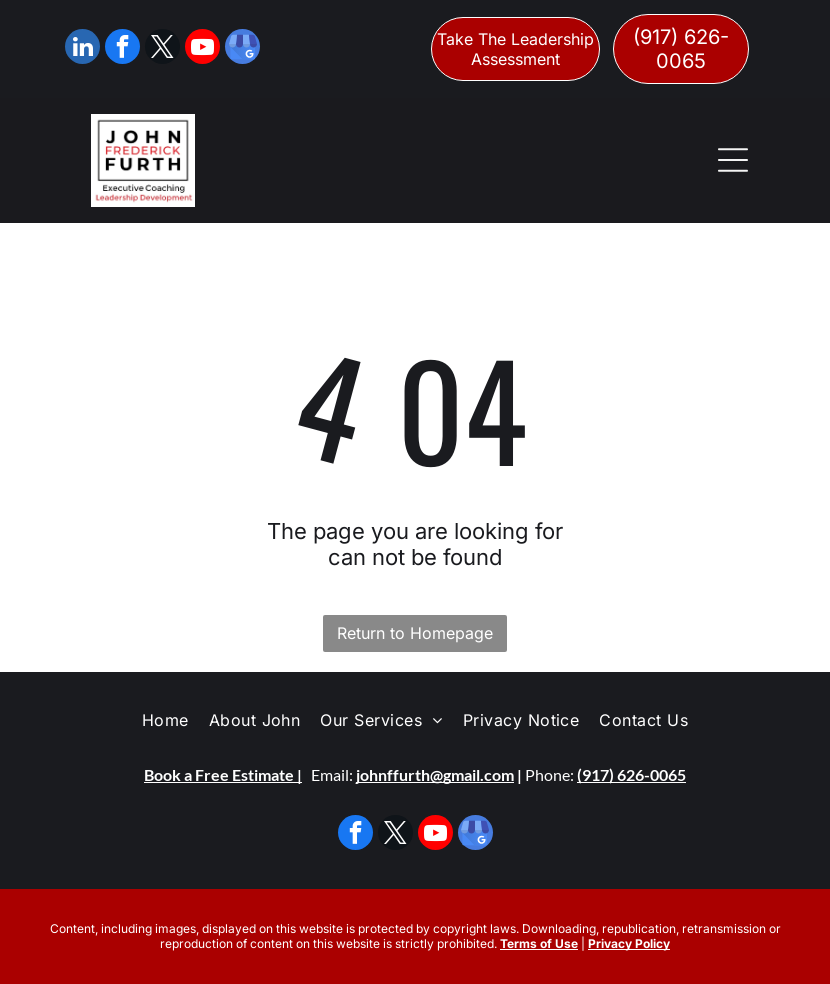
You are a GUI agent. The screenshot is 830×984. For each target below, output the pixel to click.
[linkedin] (82, 49)
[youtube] (202, 49)
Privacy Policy (629, 943)
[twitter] (162, 49)
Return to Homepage (415, 633)
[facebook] (122, 49)
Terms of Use (539, 943)
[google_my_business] (242, 49)
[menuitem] (165, 720)
